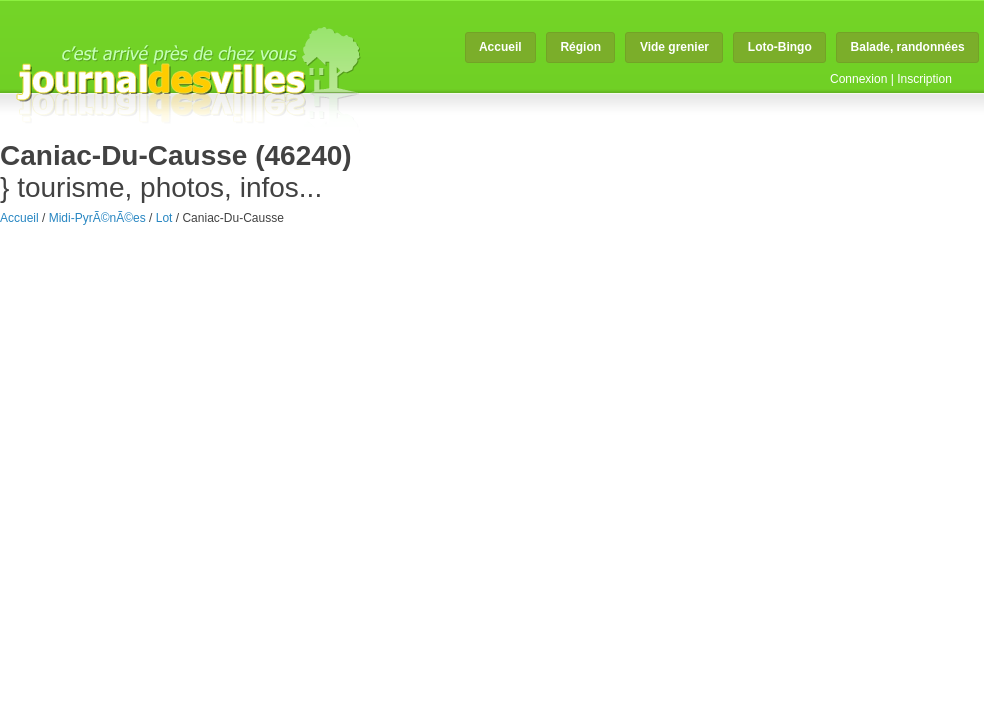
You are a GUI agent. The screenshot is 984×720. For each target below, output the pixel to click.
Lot (164, 218)
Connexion (858, 79)
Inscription (924, 79)
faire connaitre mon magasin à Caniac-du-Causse (570, 225)
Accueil (500, 47)
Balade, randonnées (908, 47)
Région (580, 47)
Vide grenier (674, 47)
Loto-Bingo (780, 47)
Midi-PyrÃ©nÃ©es (97, 218)
